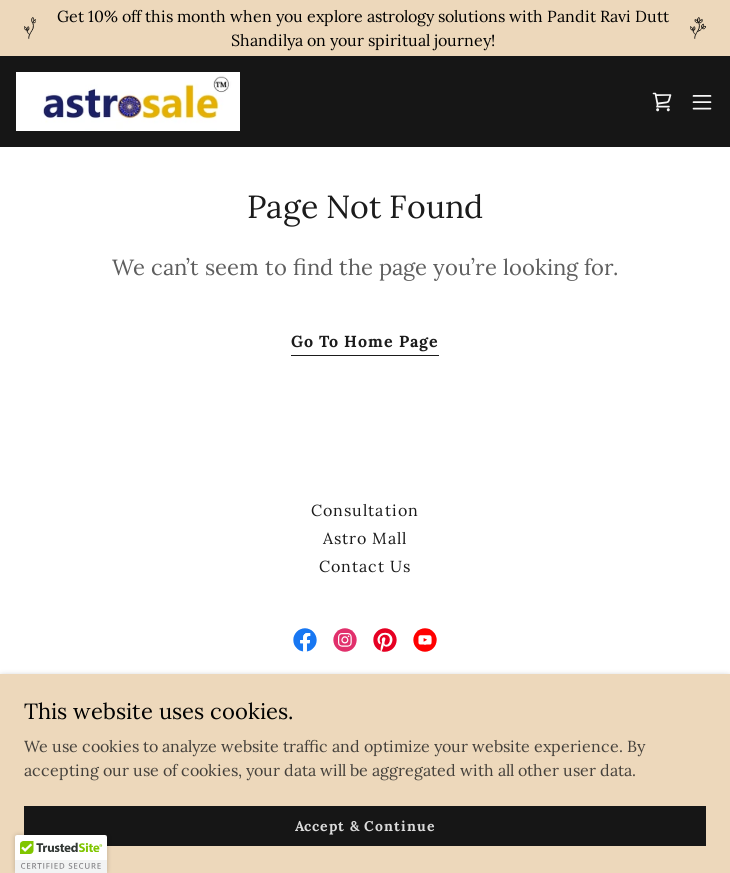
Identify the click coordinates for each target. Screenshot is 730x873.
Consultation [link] (364, 510)
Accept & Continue (365, 825)
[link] (128, 101)
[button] (702, 102)
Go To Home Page (365, 341)
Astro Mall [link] (365, 538)
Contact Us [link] (365, 566)
